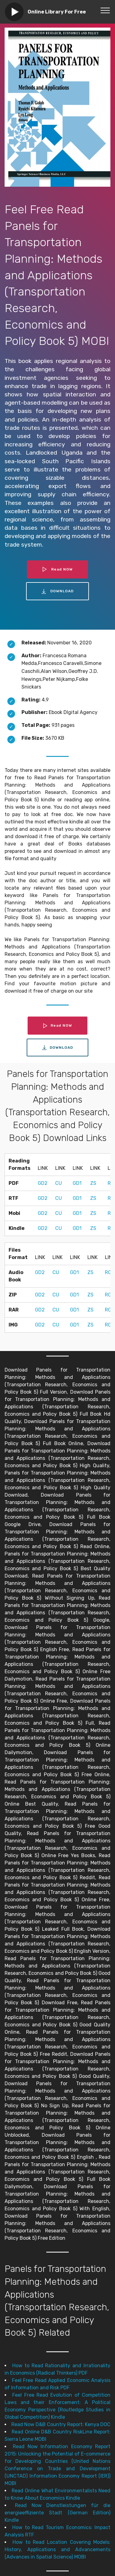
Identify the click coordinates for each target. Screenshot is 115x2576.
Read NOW (57, 569)
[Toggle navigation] (105, 10)
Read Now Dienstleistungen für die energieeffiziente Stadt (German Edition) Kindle (57, 2512)
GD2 (43, 1183)
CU (58, 1183)
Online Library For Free (57, 12)
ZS (93, 1183)
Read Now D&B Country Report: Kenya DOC (60, 2424)
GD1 (77, 1183)
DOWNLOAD (57, 591)
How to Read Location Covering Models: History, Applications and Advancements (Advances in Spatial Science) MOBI (57, 2549)
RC (108, 1272)
